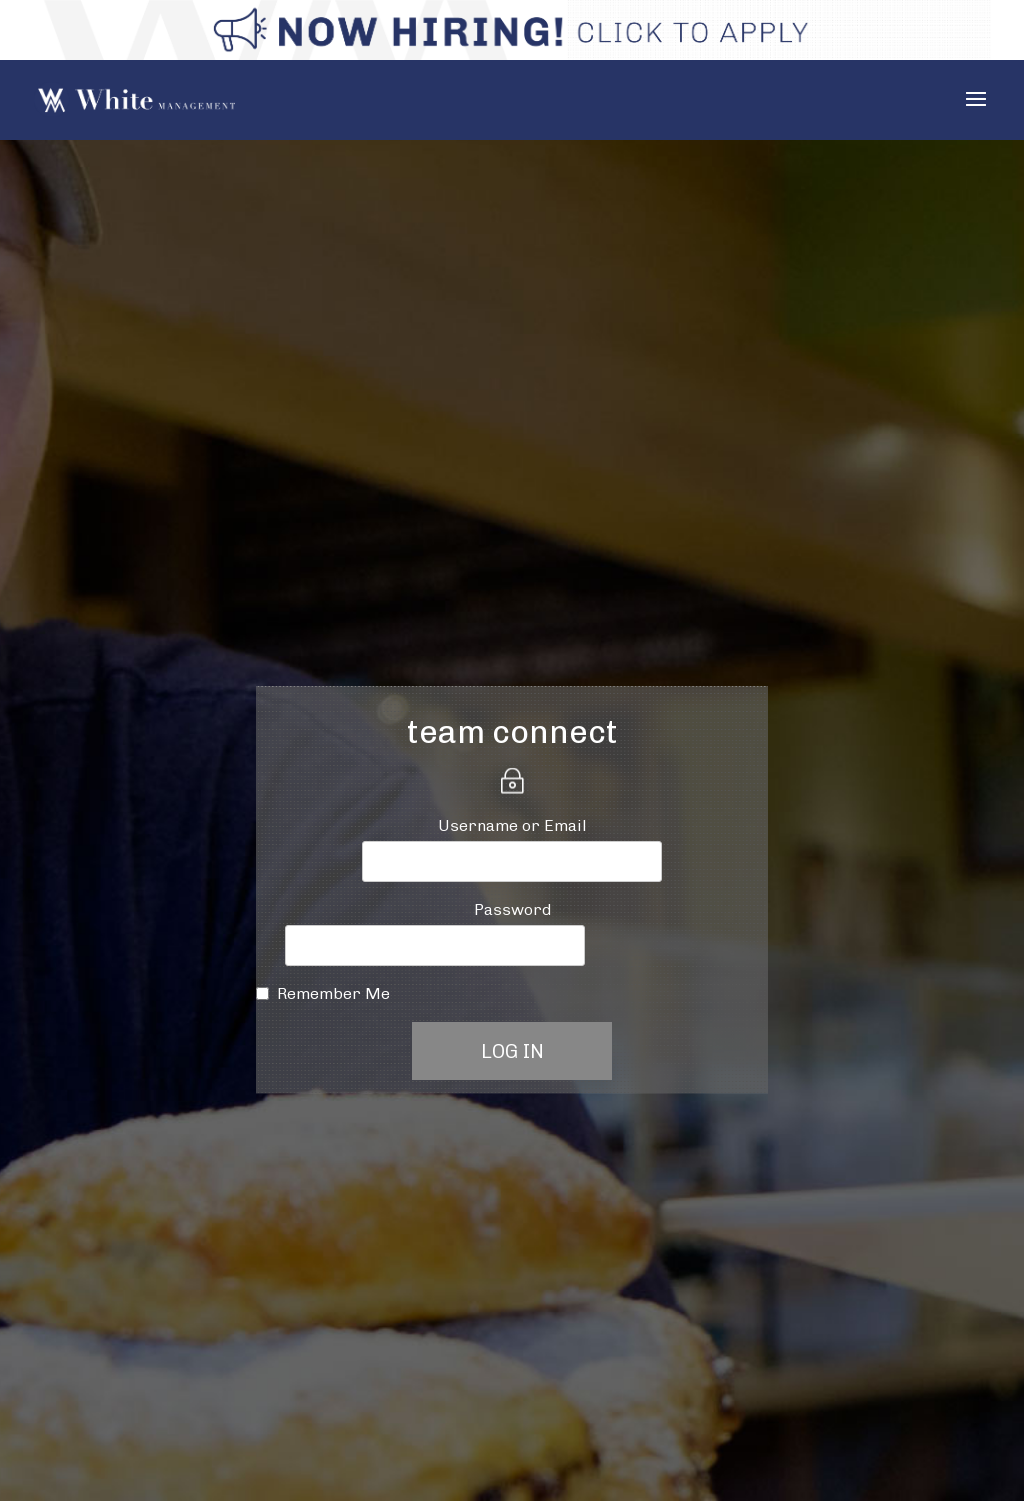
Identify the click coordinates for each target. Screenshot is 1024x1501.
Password (512, 909)
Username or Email (512, 825)
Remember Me (333, 993)
